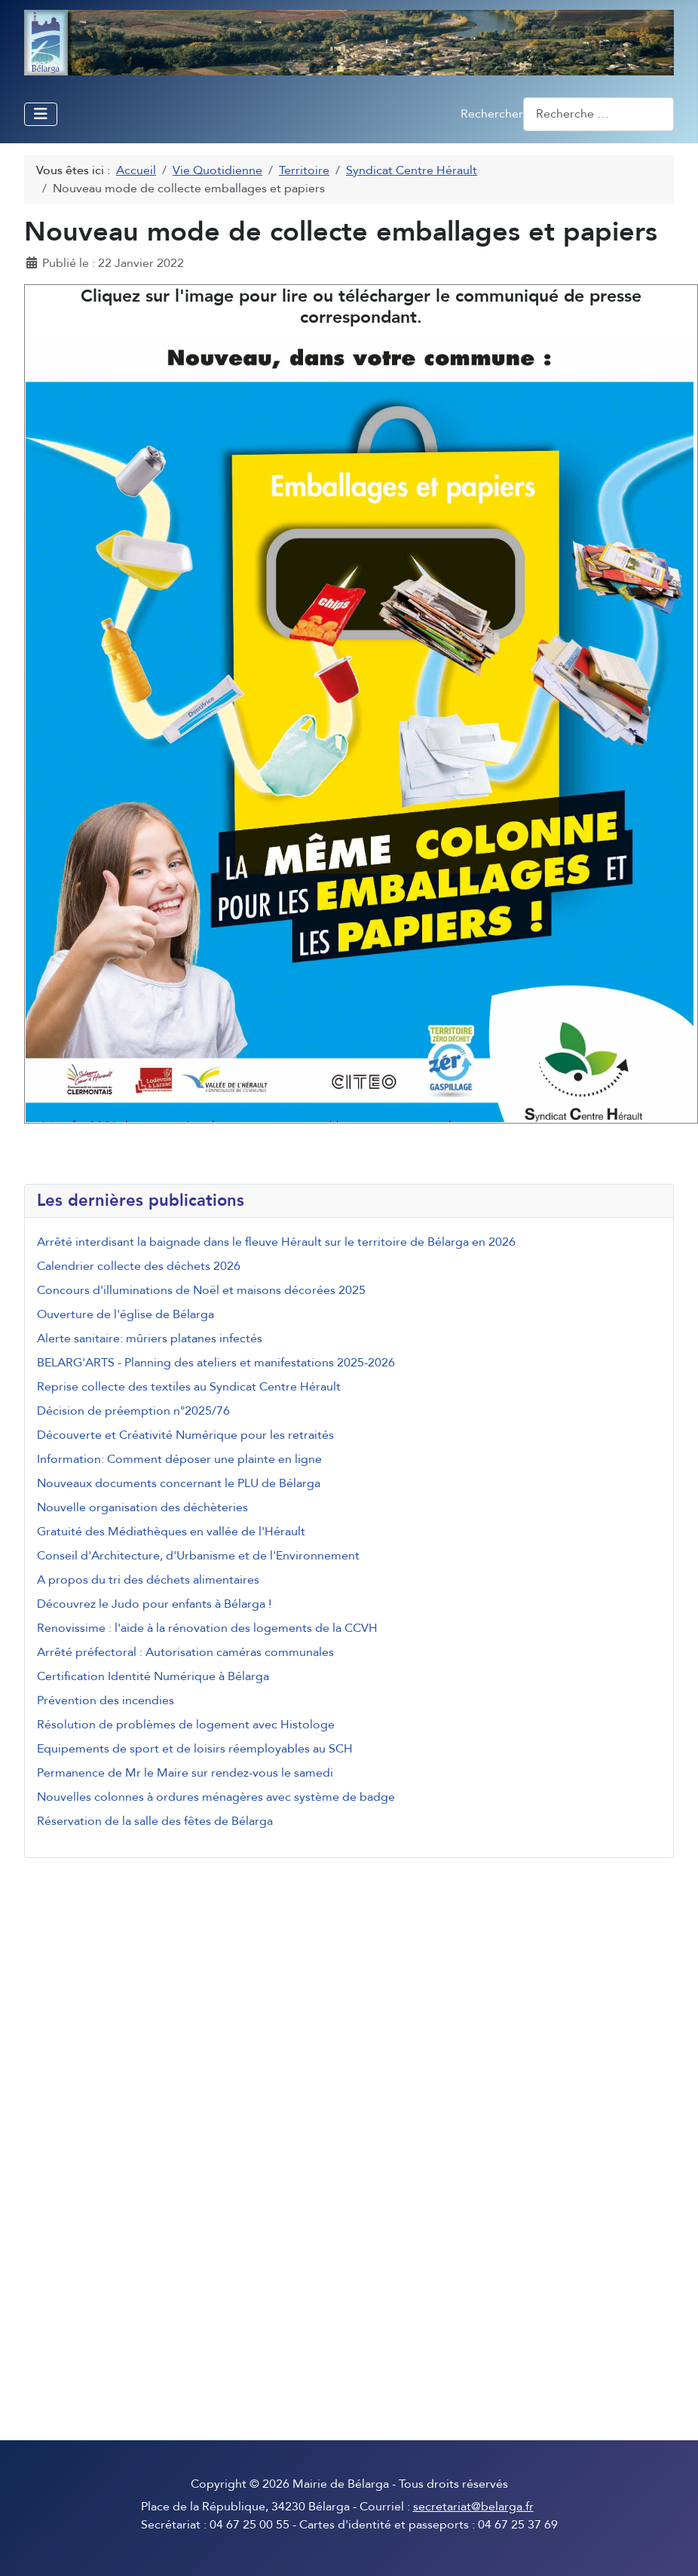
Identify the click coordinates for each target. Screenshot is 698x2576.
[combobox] (598, 114)
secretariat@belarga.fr (473, 2506)
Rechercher (492, 114)
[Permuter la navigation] (40, 114)
